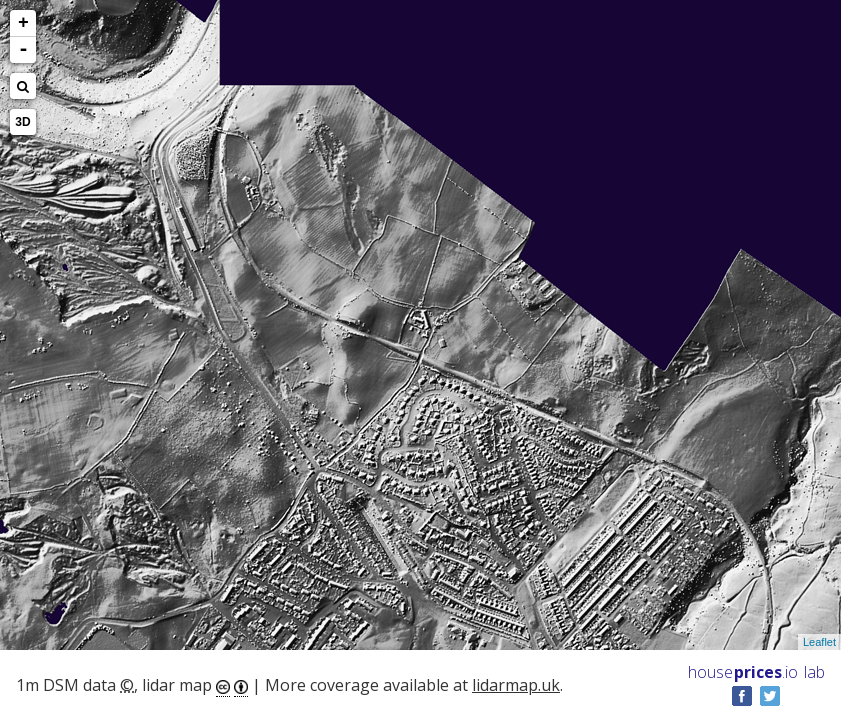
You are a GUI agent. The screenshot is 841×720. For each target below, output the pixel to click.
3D (22, 122)
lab (814, 672)
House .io (743, 672)
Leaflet (819, 642)
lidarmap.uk (516, 685)
